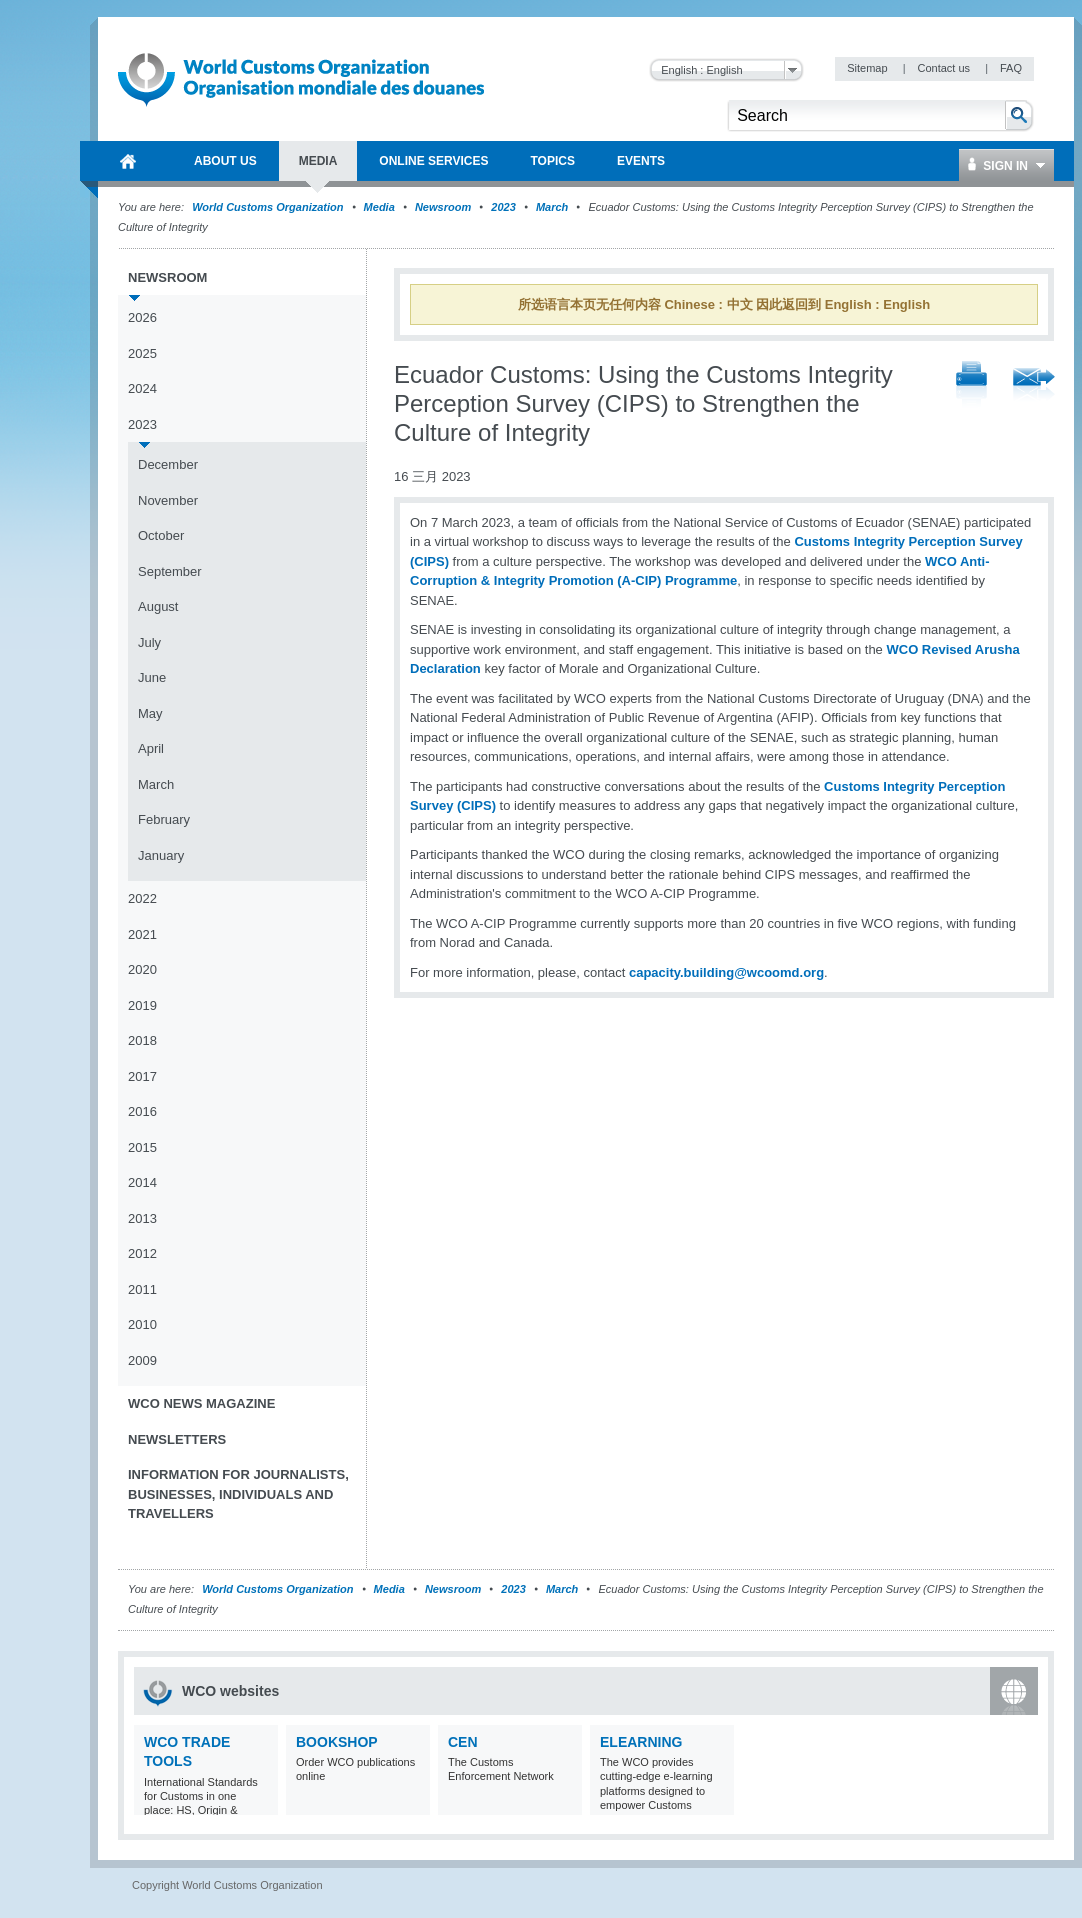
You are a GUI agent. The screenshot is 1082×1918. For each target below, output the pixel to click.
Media (379, 207)
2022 (142, 898)
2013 (142, 1218)
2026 (142, 317)
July (149, 642)
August (158, 606)
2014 (142, 1182)
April (151, 748)
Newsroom (443, 207)
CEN (463, 1742)
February (164, 819)
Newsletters (177, 1439)
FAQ (1011, 68)
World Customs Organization (269, 207)
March (552, 207)
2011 (142, 1289)
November (168, 500)
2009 (142, 1360)
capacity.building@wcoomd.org (726, 972)
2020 (142, 969)
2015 (142, 1147)
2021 (142, 934)
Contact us (945, 68)
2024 (142, 388)
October (161, 535)
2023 (503, 207)
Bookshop (337, 1742)
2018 (142, 1040)
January (161, 855)
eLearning (641, 1742)
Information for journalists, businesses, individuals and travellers (238, 1494)
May (150, 713)
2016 (142, 1111)
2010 (142, 1324)
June (152, 677)
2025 (142, 353)
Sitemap (868, 68)
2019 (142, 1005)
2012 (142, 1253)
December (168, 464)
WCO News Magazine (201, 1403)
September (170, 571)
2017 (142, 1076)
